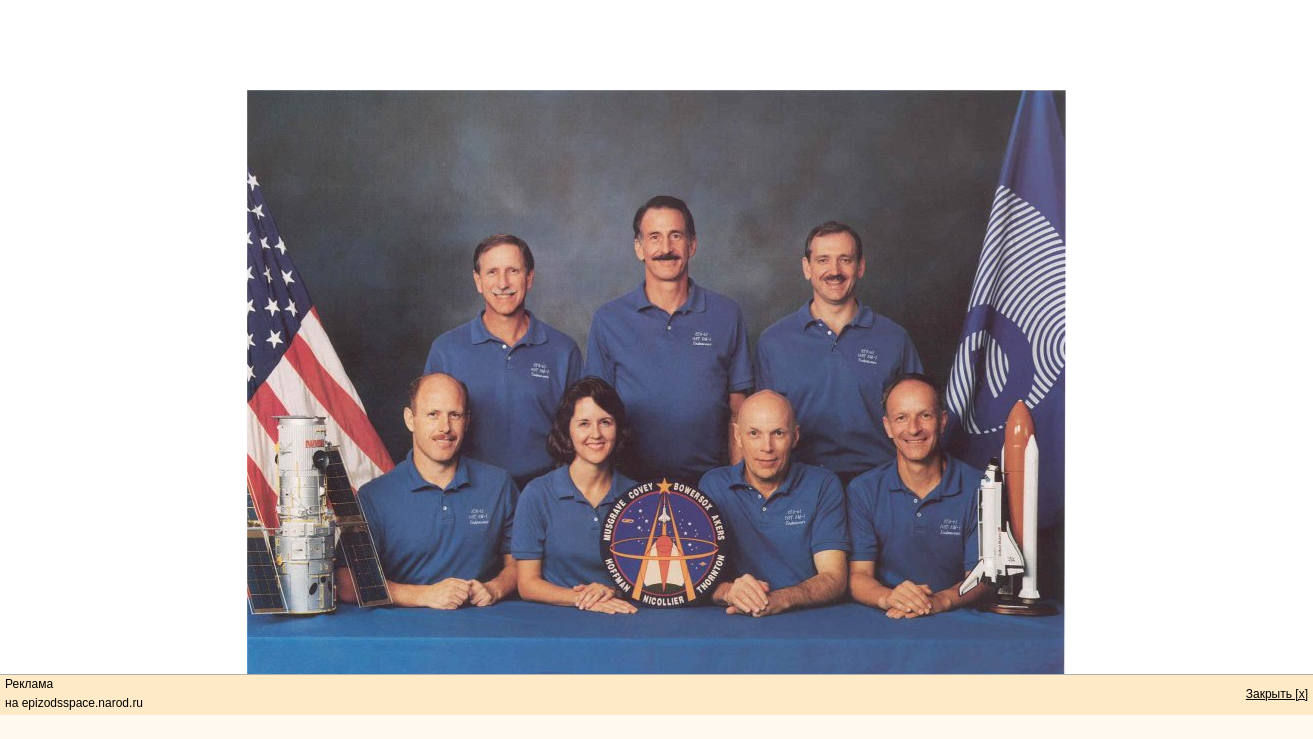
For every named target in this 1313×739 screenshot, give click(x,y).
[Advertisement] (657, 45)
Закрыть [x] (1277, 694)
